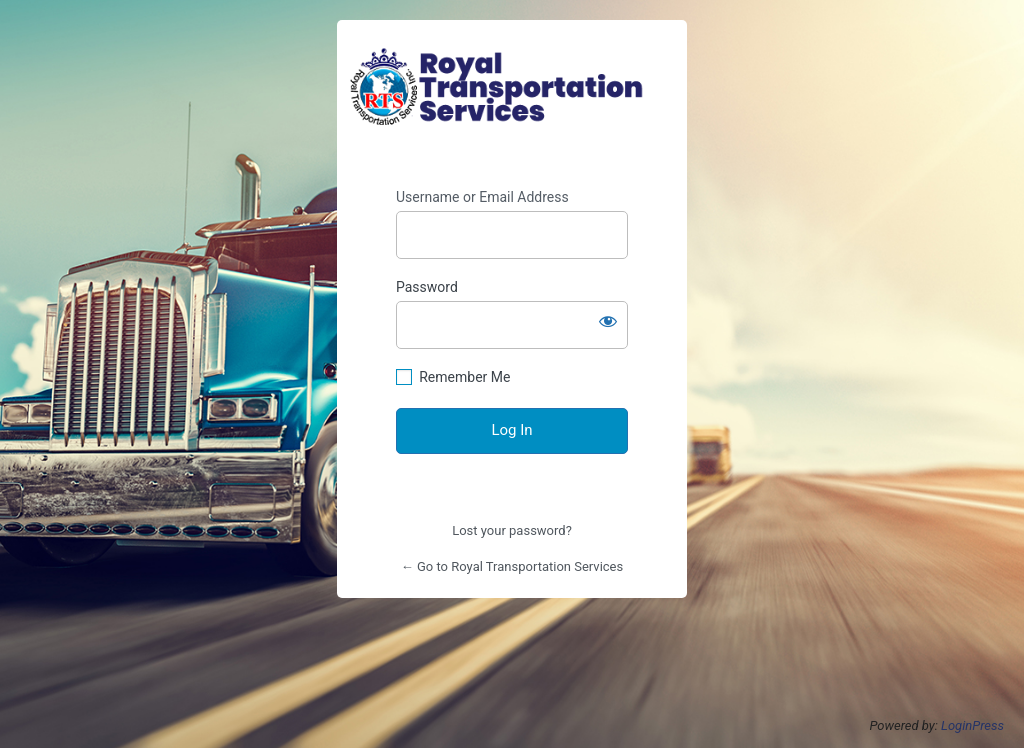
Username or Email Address (482, 197)
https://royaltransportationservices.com (512, 87)
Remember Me (464, 377)
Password (427, 287)
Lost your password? (512, 530)
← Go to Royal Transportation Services (512, 566)
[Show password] (608, 321)
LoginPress (972, 725)
